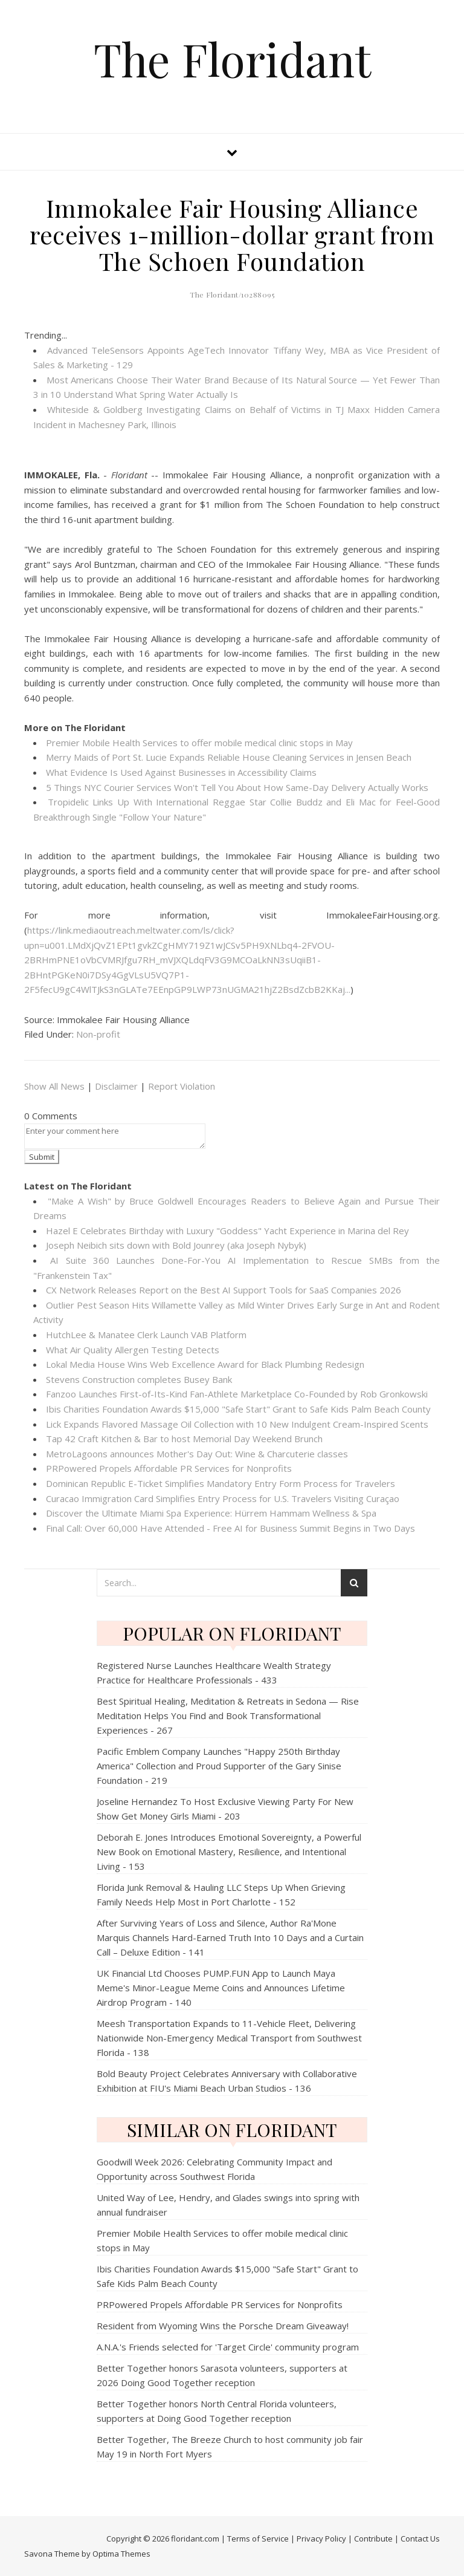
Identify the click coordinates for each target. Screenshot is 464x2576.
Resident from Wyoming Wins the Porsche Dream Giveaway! (223, 2326)
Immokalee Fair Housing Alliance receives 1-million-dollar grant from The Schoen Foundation (232, 234)
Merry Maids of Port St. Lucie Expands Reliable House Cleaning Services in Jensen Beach (228, 757)
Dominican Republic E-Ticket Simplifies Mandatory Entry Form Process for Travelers (220, 1483)
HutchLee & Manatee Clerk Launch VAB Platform (146, 1335)
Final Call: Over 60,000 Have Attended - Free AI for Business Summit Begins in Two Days (230, 1528)
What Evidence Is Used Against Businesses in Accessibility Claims (181, 772)
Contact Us (420, 2538)
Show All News (54, 1086)
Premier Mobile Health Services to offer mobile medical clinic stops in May (199, 743)
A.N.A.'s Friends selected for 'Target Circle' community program (228, 2347)
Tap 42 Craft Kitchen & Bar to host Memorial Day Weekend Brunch (184, 1439)
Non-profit (98, 1034)
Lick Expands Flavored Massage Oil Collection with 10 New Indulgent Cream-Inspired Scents (237, 1424)
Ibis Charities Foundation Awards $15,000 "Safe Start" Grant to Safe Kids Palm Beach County (238, 1409)
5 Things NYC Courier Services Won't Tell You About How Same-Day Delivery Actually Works (237, 787)
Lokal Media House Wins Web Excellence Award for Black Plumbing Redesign (205, 1364)
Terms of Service (258, 2538)
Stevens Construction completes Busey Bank (139, 1379)
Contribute (373, 2538)
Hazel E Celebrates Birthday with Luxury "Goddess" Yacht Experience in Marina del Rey (227, 1231)
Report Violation (181, 1086)
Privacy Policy (321, 2538)
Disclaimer (116, 1086)
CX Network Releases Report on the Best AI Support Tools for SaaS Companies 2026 (223, 1290)
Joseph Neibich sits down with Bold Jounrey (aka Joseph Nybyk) (176, 1245)
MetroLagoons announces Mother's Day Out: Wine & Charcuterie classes (197, 1454)
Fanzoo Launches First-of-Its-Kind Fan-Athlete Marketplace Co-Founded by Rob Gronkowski (237, 1394)
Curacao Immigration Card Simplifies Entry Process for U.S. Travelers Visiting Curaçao (222, 1498)
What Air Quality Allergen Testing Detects (132, 1350)
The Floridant (232, 59)
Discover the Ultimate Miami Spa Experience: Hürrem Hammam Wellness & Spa (211, 1513)
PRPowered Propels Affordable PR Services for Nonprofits (169, 1468)
